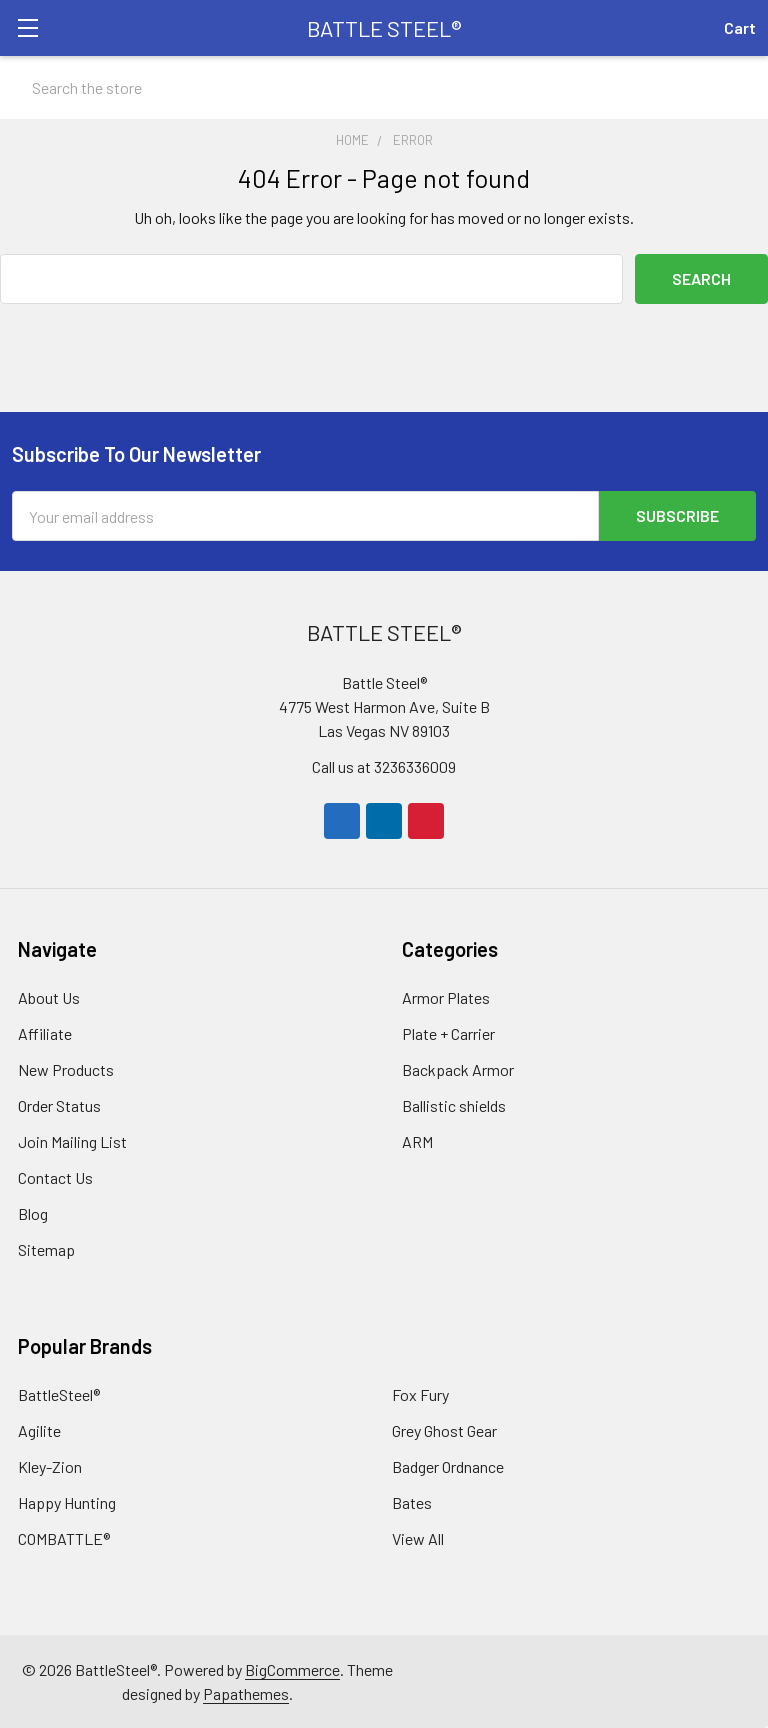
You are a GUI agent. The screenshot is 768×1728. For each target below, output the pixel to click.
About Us (49, 996)
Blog (33, 1212)
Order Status (59, 1104)
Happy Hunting (67, 1501)
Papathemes (246, 1692)
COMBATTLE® (64, 1537)
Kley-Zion (50, 1465)
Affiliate (45, 1032)
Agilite (39, 1429)
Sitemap (46, 1248)
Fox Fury (420, 1393)
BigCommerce (292, 1668)
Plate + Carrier (448, 1032)
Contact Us (55, 1176)
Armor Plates (446, 996)
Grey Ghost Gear (444, 1429)
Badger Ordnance (448, 1465)
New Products (66, 1068)
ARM (417, 1140)
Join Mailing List (72, 1140)
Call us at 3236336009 (384, 765)
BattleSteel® (59, 1393)
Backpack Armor (458, 1068)
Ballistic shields (454, 1104)
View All (418, 1537)
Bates (412, 1501)
